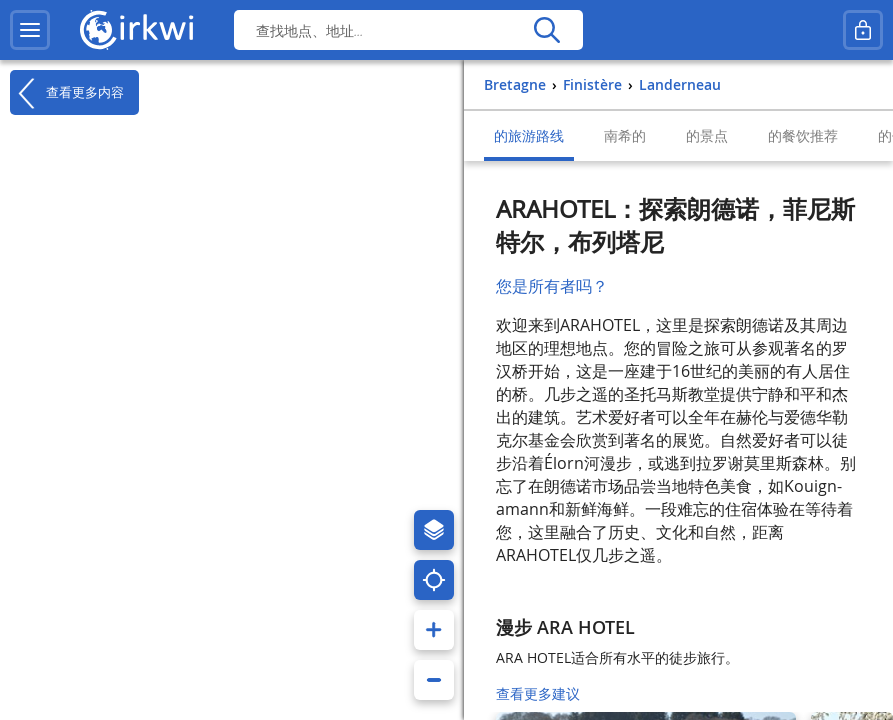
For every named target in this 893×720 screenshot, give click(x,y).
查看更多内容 (67, 93)
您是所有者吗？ (552, 286)
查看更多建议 (538, 693)
